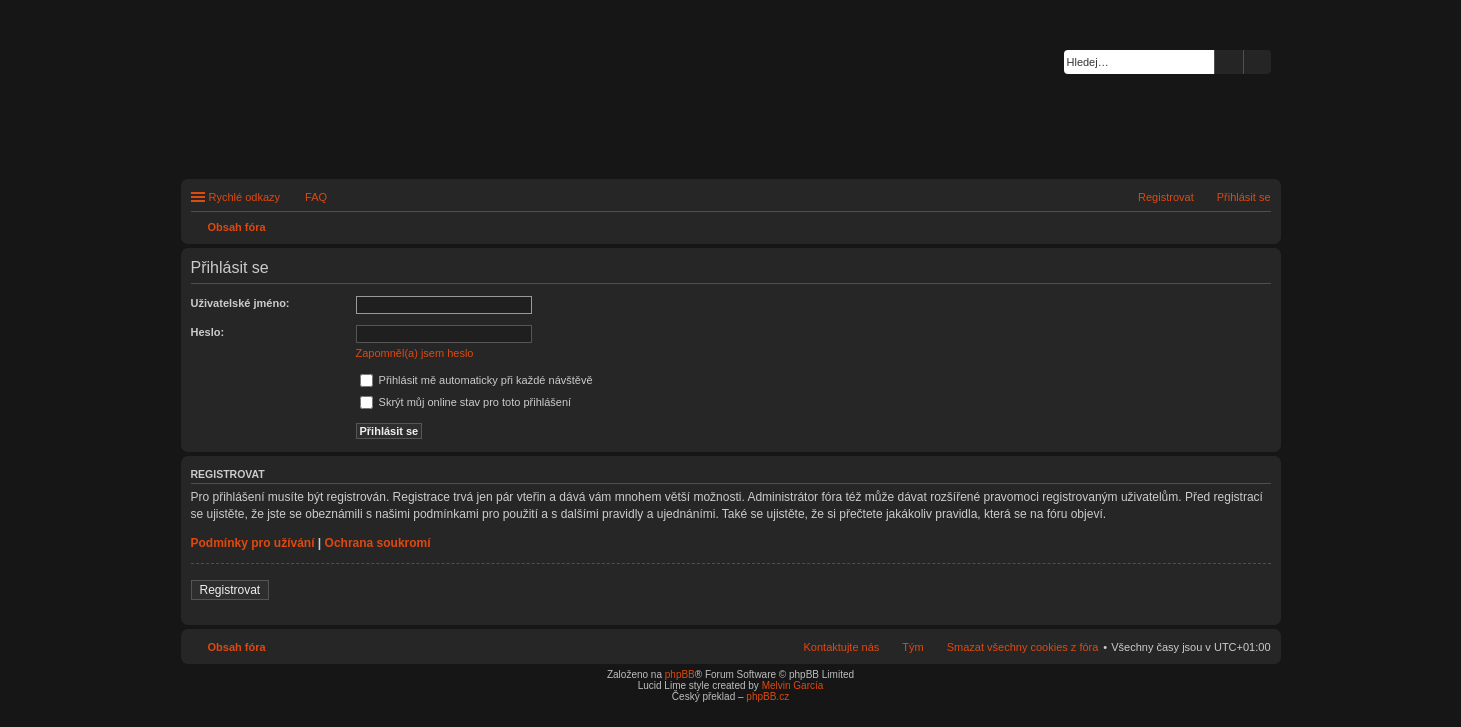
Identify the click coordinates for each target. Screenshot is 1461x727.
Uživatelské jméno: (240, 303)
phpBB (680, 674)
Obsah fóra (237, 647)
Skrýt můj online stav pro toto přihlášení (466, 402)
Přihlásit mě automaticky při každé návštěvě (476, 380)
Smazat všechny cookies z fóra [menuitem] (1023, 647)
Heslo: (208, 332)
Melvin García (793, 685)
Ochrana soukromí (378, 543)
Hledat (1229, 62)
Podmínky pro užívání (253, 543)
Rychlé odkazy (245, 197)
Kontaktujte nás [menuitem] (842, 647)
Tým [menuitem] (912, 647)
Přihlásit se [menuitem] (1244, 197)
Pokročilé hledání (1257, 62)
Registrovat (230, 590)
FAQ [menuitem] (316, 197)
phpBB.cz (767, 696)
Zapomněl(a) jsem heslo (415, 353)
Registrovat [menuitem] (1166, 197)
